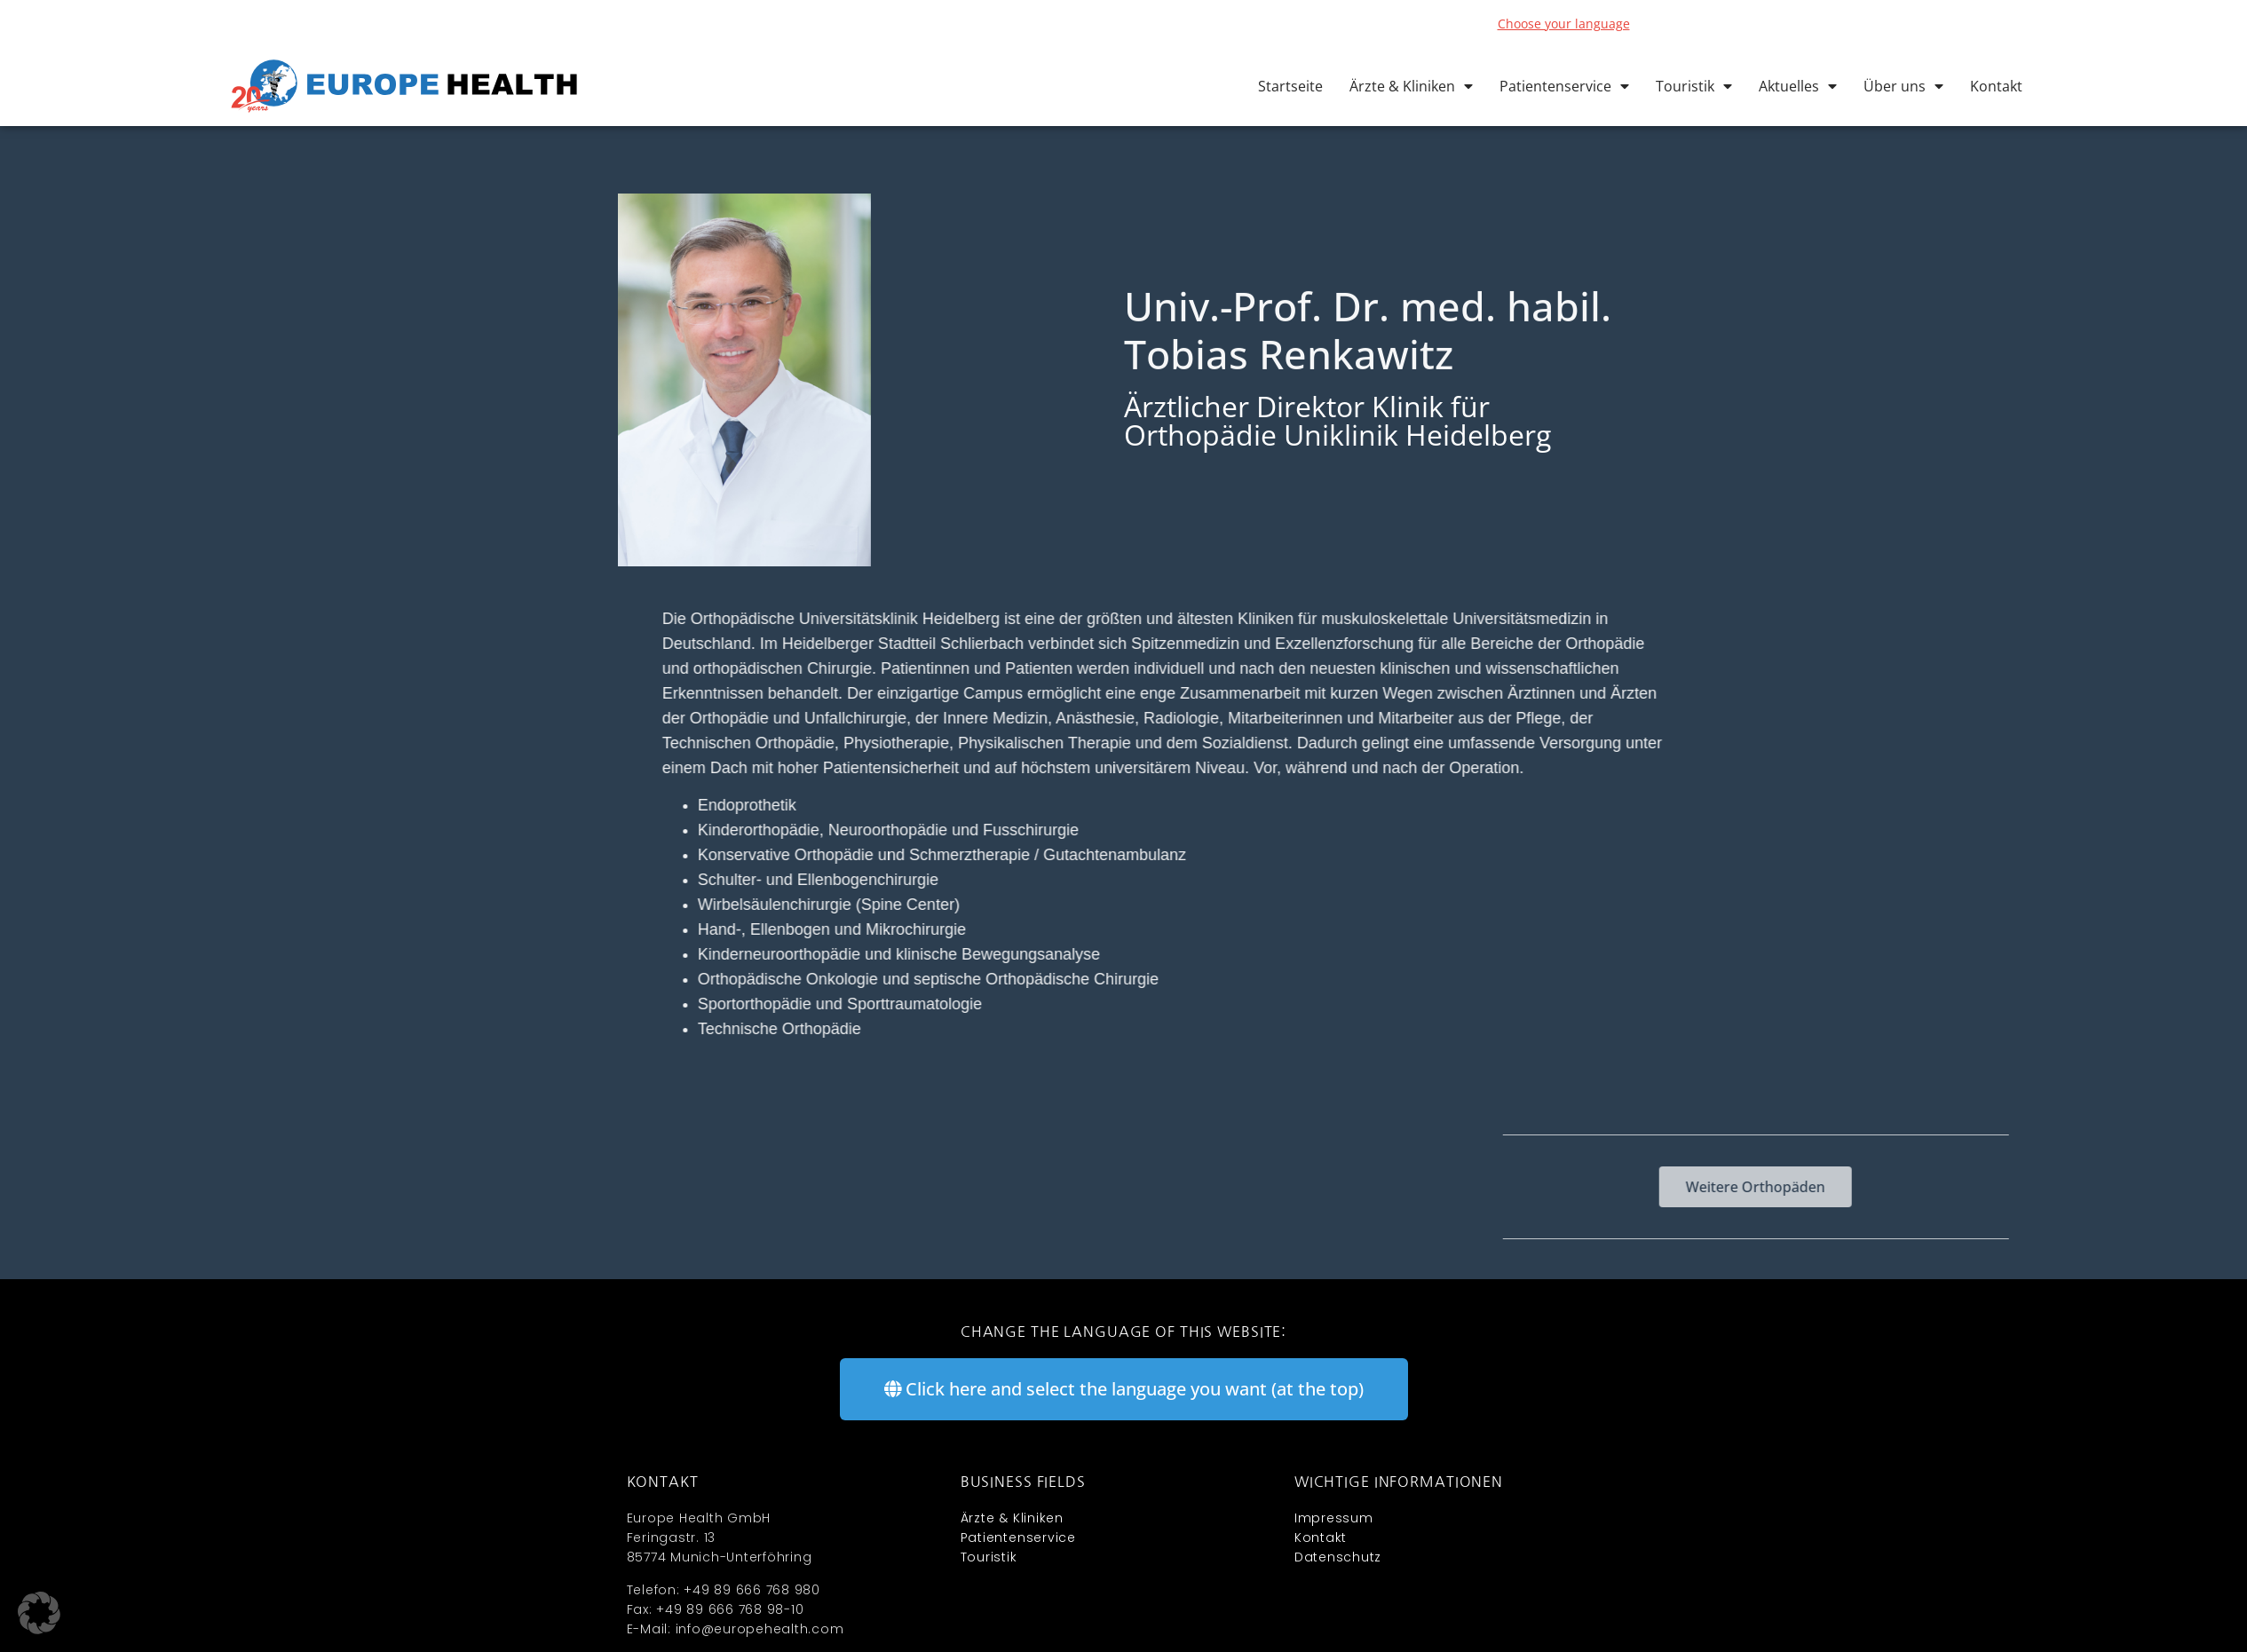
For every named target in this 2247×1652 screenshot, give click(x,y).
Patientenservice (1564, 86)
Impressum (1333, 1518)
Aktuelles (1798, 86)
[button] (39, 1613)
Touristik (1694, 86)
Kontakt (1996, 86)
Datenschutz (1337, 1557)
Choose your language (1564, 23)
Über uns (1903, 86)
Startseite (1290, 86)
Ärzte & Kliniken (1411, 86)
